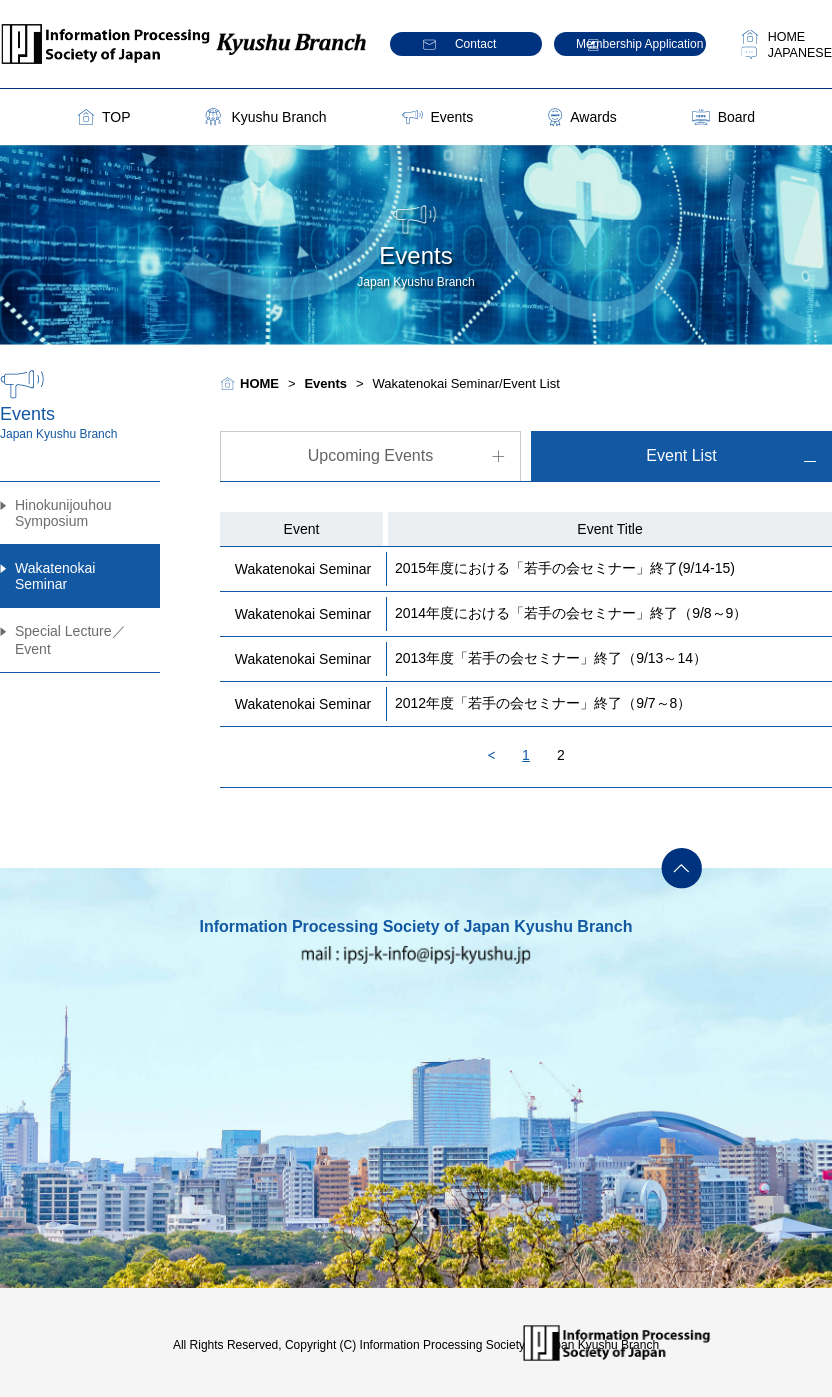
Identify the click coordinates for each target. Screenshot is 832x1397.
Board (736, 117)
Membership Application (639, 44)
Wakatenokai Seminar (55, 576)
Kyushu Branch (278, 117)
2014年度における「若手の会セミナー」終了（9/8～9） (571, 613)
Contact (475, 44)
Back (491, 754)
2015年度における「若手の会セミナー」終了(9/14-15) (565, 568)
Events (451, 117)
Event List (681, 455)
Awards (593, 117)
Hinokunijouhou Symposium (63, 513)
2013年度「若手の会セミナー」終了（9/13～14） (551, 658)
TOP (116, 117)
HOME (787, 37)
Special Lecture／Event (70, 640)
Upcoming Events (370, 455)
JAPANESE (800, 53)
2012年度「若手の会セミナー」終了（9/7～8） (543, 703)
